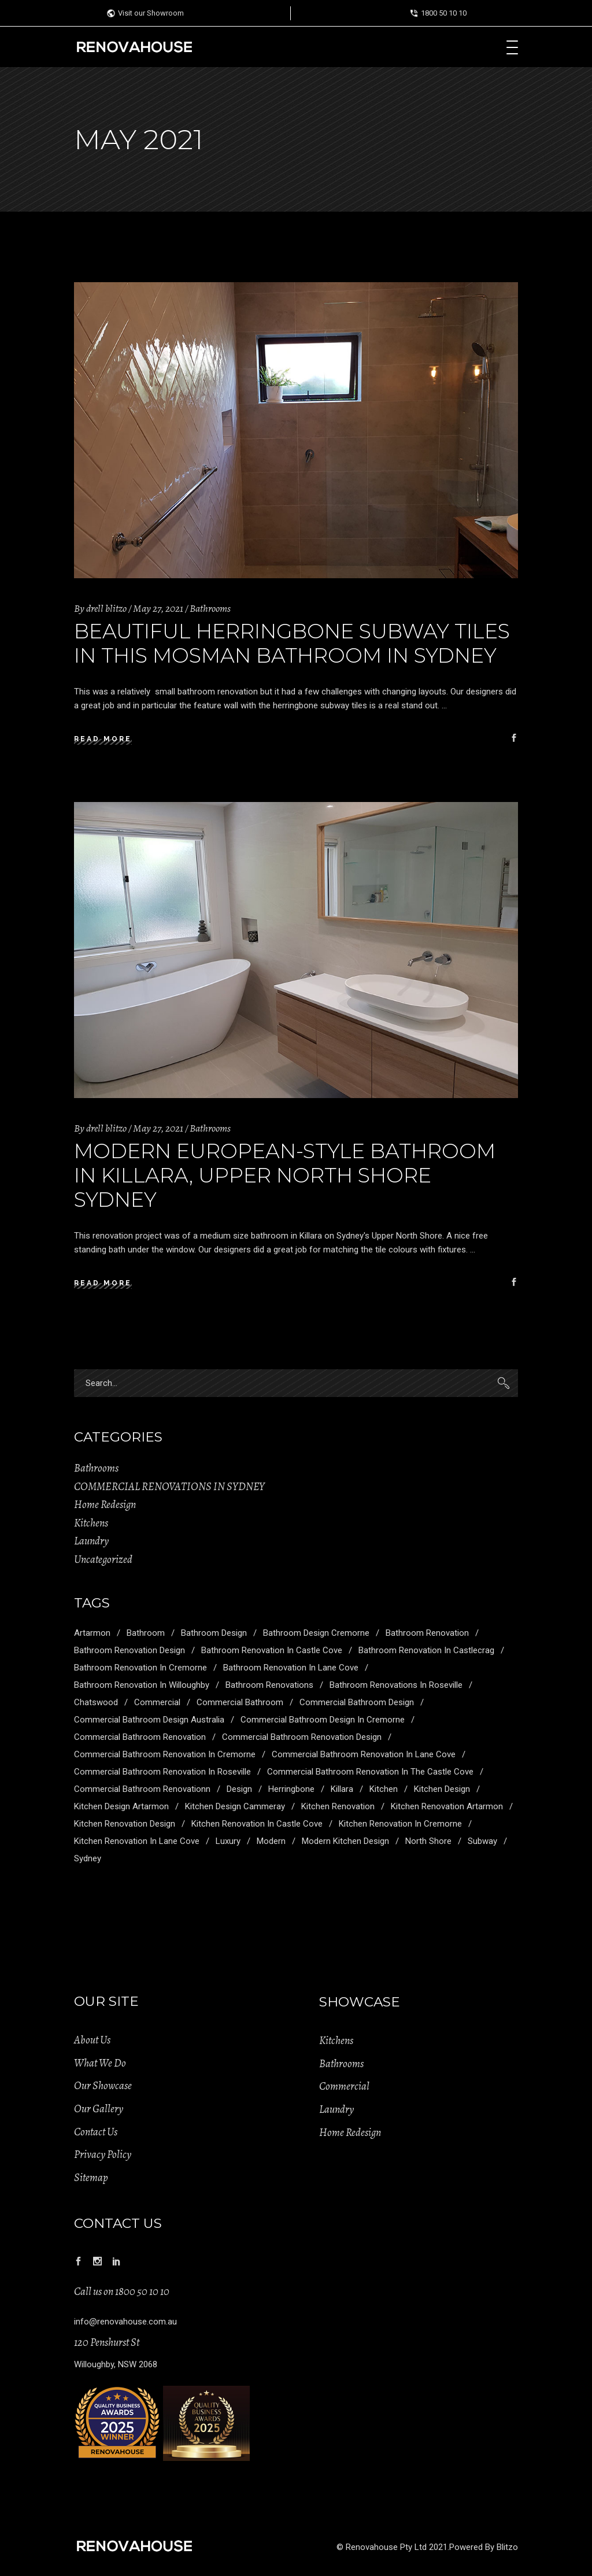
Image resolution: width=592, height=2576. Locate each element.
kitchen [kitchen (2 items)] (383, 1789)
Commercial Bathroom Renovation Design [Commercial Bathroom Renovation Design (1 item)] (302, 1737)
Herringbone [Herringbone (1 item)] (291, 1789)
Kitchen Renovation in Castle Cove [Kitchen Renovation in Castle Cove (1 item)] (257, 1824)
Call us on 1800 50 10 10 (121, 2291)
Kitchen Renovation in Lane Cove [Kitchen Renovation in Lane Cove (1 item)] (136, 1841)
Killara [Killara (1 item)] (342, 1789)
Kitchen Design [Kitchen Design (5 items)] (442, 1789)
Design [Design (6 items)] (239, 1789)
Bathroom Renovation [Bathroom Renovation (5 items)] (427, 1633)
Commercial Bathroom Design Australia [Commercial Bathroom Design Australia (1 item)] (149, 1719)
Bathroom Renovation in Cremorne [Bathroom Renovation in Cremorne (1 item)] (140, 1667)
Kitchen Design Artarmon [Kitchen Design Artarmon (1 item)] (121, 1806)
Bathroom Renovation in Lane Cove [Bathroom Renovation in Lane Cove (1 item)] (290, 1667)
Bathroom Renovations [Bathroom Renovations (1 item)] (269, 1685)
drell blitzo (106, 608)
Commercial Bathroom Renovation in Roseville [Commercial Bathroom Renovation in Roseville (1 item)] (162, 1771)
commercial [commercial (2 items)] (157, 1702)
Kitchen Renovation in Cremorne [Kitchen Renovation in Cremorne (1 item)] (400, 1824)
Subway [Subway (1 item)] (482, 1841)
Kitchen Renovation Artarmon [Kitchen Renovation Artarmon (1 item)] (447, 1806)
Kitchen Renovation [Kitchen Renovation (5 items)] (338, 1806)
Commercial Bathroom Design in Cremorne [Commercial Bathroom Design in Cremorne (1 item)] (322, 1719)
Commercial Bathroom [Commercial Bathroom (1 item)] (240, 1702)
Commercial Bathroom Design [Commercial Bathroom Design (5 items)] (356, 1702)
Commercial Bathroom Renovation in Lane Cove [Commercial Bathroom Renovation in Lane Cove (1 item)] (364, 1754)
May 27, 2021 (158, 608)
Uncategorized (103, 1559)
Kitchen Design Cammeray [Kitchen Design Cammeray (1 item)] (235, 1806)
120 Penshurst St (106, 2342)
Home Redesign (105, 1504)
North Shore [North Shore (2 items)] (428, 1841)
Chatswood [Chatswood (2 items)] (96, 1702)
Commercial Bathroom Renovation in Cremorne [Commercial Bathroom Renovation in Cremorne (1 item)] (165, 1754)
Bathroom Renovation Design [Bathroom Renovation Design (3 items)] (129, 1650)
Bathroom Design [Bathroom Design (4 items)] (214, 1633)
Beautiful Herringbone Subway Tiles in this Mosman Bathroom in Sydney (292, 643)
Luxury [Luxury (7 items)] (228, 1841)
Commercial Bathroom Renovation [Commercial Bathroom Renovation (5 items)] (140, 1737)
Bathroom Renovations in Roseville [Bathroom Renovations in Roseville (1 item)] (396, 1685)
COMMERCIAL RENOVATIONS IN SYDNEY (169, 1486)
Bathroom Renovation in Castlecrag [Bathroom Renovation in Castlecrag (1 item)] (426, 1650)
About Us (92, 2040)
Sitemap (91, 2177)
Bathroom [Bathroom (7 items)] (146, 1633)
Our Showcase (103, 2085)
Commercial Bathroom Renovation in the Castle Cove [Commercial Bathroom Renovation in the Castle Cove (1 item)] (370, 1771)
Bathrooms (210, 608)
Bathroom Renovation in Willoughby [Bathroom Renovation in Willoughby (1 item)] (141, 1685)
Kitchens (91, 1523)
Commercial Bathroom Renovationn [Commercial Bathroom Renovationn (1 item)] (142, 1789)
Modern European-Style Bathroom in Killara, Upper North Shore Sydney (284, 1175)
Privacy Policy (102, 2154)
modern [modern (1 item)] (271, 1841)
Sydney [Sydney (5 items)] (87, 1858)
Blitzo (507, 2547)
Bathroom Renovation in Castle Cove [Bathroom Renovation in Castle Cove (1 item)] (271, 1650)
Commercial (344, 2086)
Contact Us (95, 2131)
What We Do (100, 2063)
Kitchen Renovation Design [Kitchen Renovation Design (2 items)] (124, 1824)
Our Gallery (98, 2108)
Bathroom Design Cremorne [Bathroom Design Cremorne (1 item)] (316, 1633)
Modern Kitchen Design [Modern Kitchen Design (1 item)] (345, 1841)
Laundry (91, 1540)
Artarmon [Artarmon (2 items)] (92, 1633)
